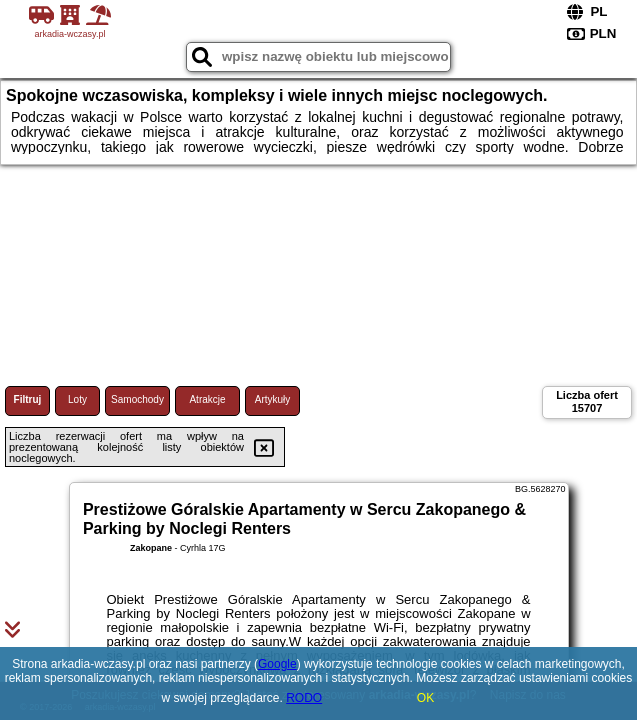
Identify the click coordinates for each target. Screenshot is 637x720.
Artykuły (273, 399)
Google (277, 664)
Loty (77, 399)
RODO (304, 698)
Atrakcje (207, 399)
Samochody (137, 399)
